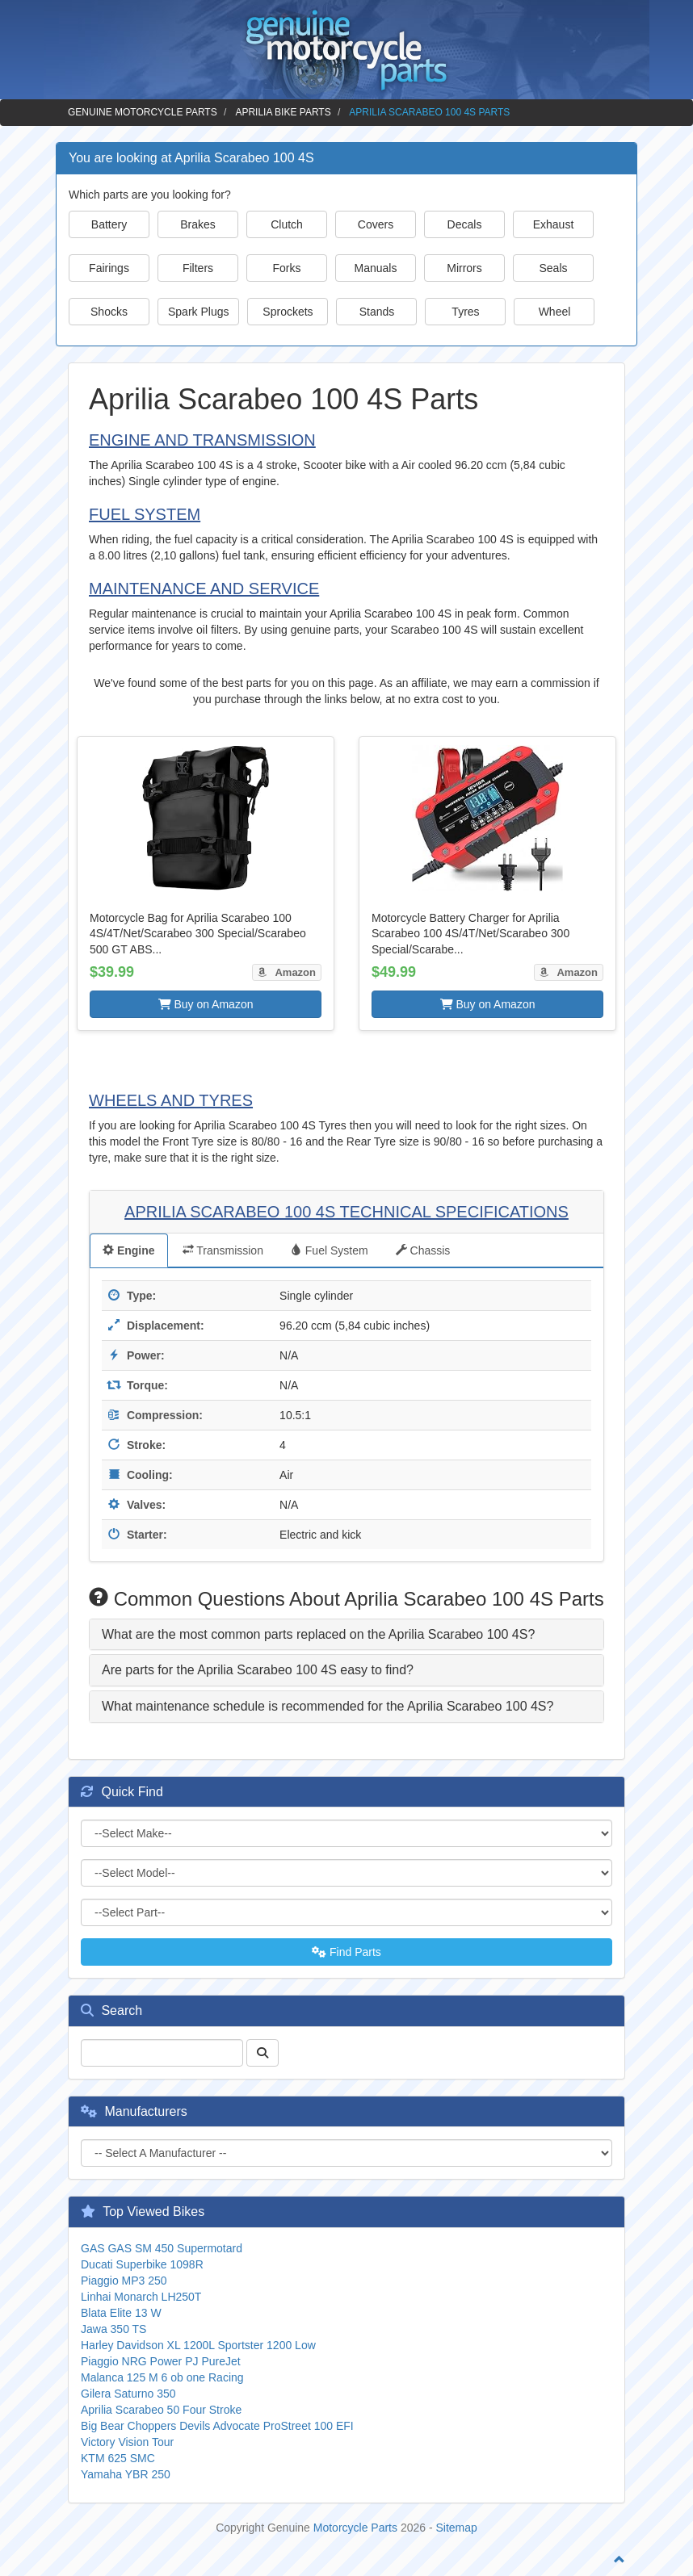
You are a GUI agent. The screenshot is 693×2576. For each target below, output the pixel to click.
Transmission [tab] (223, 1250)
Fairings (109, 268)
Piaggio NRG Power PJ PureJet (161, 2361)
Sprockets (287, 311)
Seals (553, 268)
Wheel (555, 311)
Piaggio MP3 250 (124, 2280)
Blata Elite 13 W (121, 2312)
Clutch (287, 224)
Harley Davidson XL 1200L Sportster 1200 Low (198, 2345)
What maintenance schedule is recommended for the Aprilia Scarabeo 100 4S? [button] (327, 1706)
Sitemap (456, 2527)
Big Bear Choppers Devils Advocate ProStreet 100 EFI (217, 2425)
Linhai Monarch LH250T (141, 2296)
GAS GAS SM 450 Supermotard (161, 2248)
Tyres (465, 311)
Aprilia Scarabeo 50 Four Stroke (161, 2409)
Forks (287, 268)
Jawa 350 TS (113, 2329)
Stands (377, 311)
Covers (375, 224)
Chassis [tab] (423, 1250)
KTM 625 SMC (118, 2458)
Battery (109, 224)
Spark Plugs (198, 311)
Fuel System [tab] (329, 1250)
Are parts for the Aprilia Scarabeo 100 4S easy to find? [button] (258, 1670)
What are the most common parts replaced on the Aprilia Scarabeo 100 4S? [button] (318, 1634)
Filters (198, 268)
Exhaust (553, 224)
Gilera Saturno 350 (128, 2393)
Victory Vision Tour (127, 2442)
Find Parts (346, 1952)
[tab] (346, 1634)
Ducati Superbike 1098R (142, 2264)
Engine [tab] (129, 1250)
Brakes (198, 224)
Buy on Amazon (206, 1004)
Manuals (376, 268)
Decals (464, 224)
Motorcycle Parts (355, 2527)
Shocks (109, 311)
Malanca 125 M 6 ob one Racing (162, 2377)
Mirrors (464, 268)
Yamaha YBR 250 (125, 2474)
